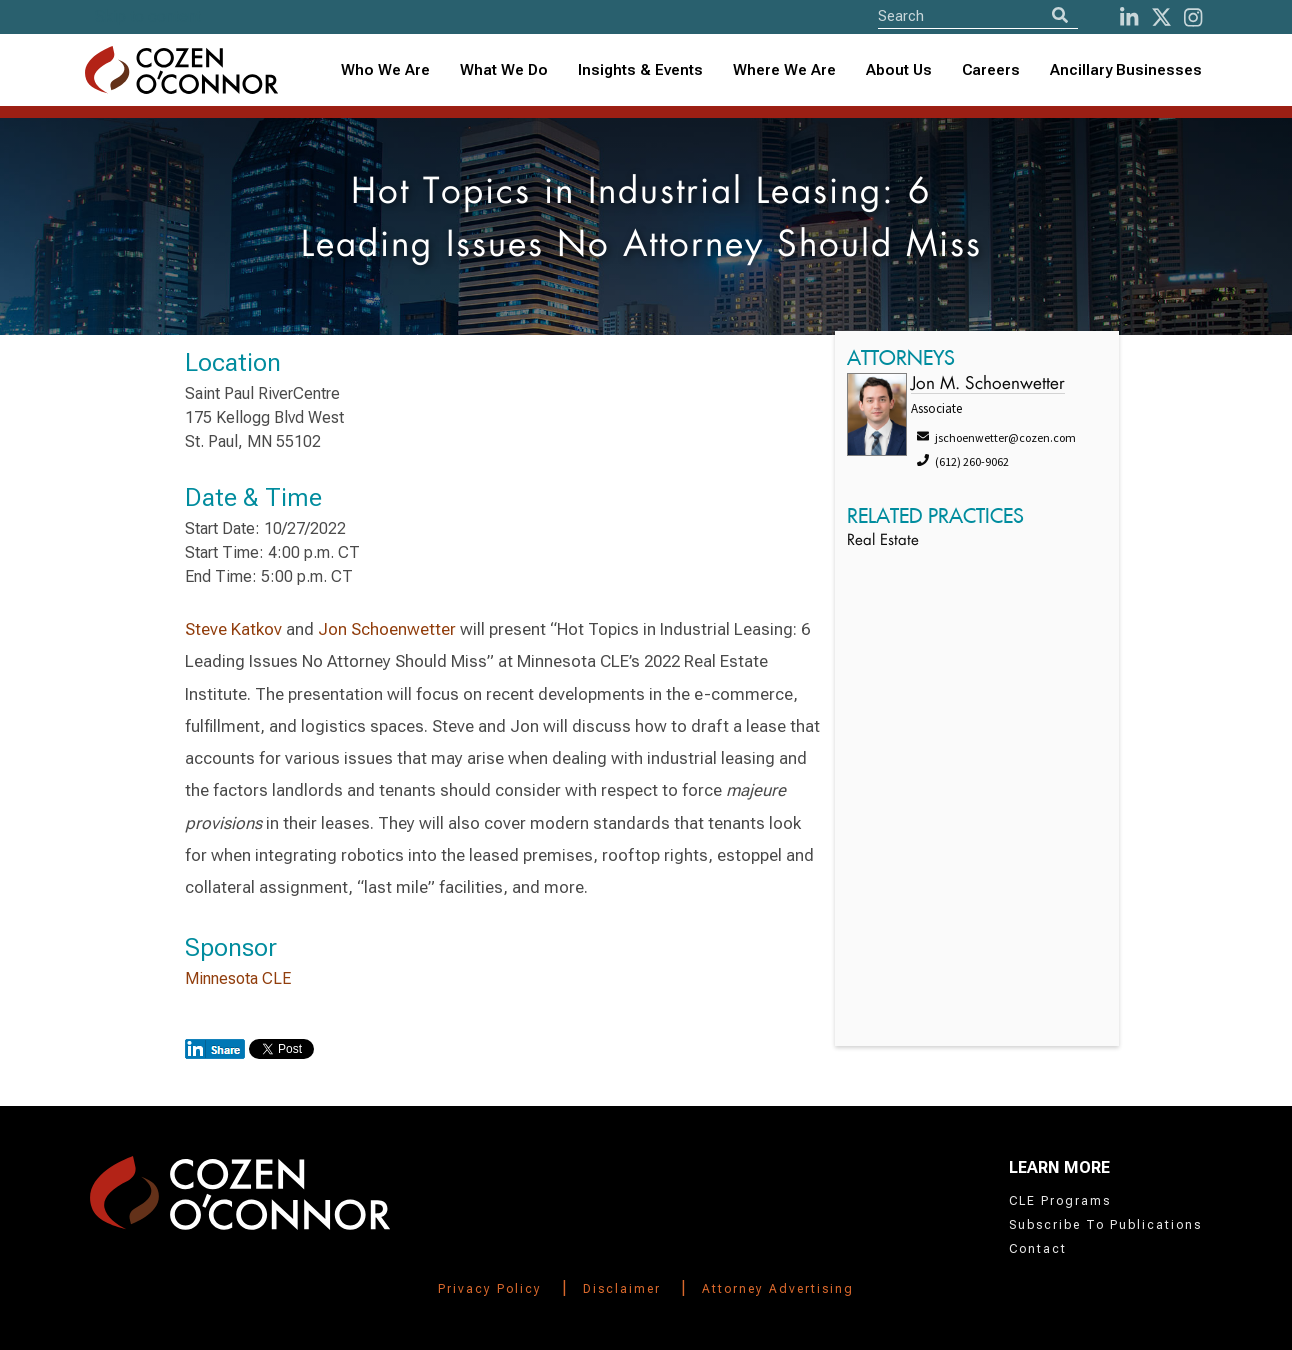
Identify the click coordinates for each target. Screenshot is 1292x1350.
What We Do (504, 70)
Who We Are (385, 70)
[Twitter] (1161, 17)
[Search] (1060, 15)
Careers (991, 70)
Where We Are (784, 70)
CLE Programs (1060, 1201)
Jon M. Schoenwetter (988, 384)
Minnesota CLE (238, 978)
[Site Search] (978, 15)
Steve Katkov (233, 629)
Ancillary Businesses (1126, 70)
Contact (1038, 1249)
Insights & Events (640, 70)
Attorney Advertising (778, 1289)
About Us (899, 70)
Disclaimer (622, 1289)
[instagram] (1193, 17)
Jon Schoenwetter (387, 629)
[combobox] (640, 70)
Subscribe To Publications (1105, 1225)
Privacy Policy (490, 1289)
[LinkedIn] (1129, 17)
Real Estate (883, 541)
